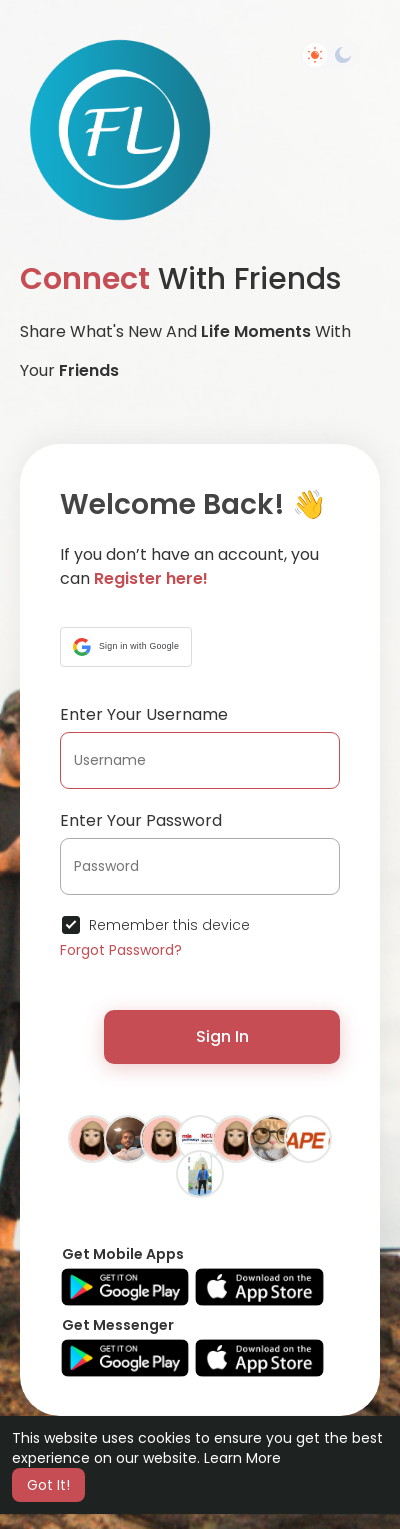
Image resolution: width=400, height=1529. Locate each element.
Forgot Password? (121, 950)
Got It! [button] (48, 1485)
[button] (126, 647)
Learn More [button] (242, 1458)
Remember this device (169, 925)
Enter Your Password (141, 820)
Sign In (222, 1036)
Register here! (151, 578)
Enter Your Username (144, 714)
